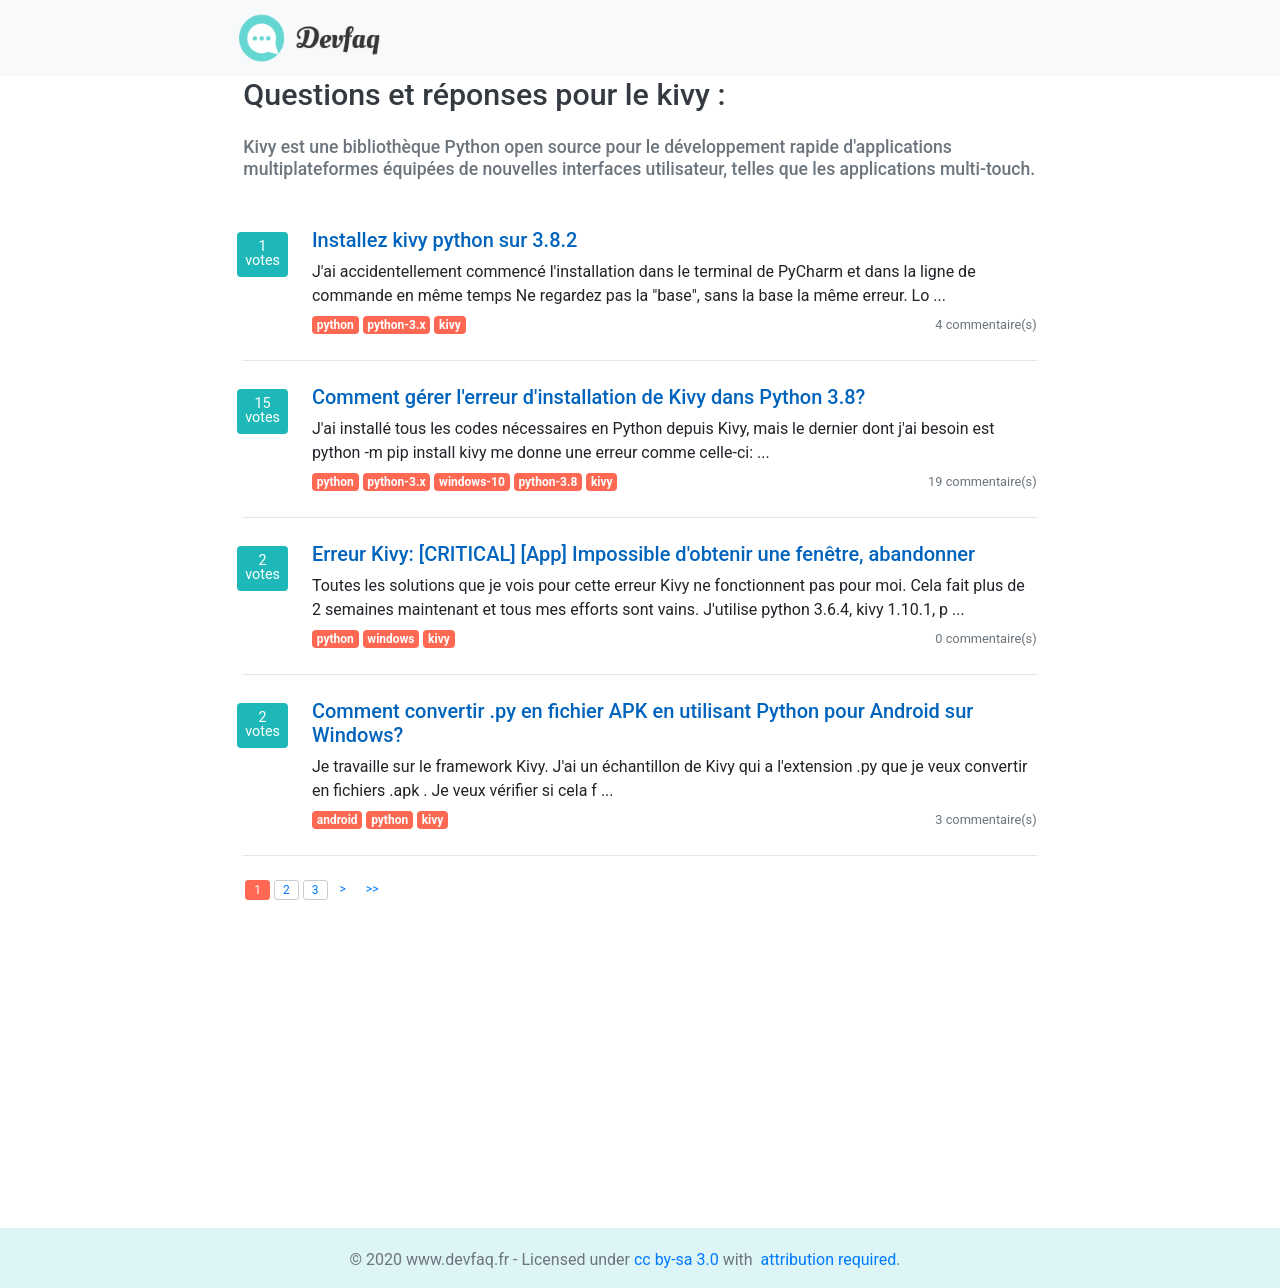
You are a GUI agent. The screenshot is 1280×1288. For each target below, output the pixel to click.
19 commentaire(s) (982, 481)
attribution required (827, 1259)
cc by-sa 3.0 (674, 1259)
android (337, 820)
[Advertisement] (639, 1088)
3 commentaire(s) (985, 819)
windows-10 (472, 482)
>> (372, 889)
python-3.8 (547, 482)
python (335, 325)
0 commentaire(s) (985, 638)
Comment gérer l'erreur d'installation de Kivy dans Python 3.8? (588, 397)
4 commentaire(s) (985, 324)
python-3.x (396, 325)
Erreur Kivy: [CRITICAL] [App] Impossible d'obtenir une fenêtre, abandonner (643, 554)
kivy (450, 325)
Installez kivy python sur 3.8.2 (445, 240)
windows (390, 639)
